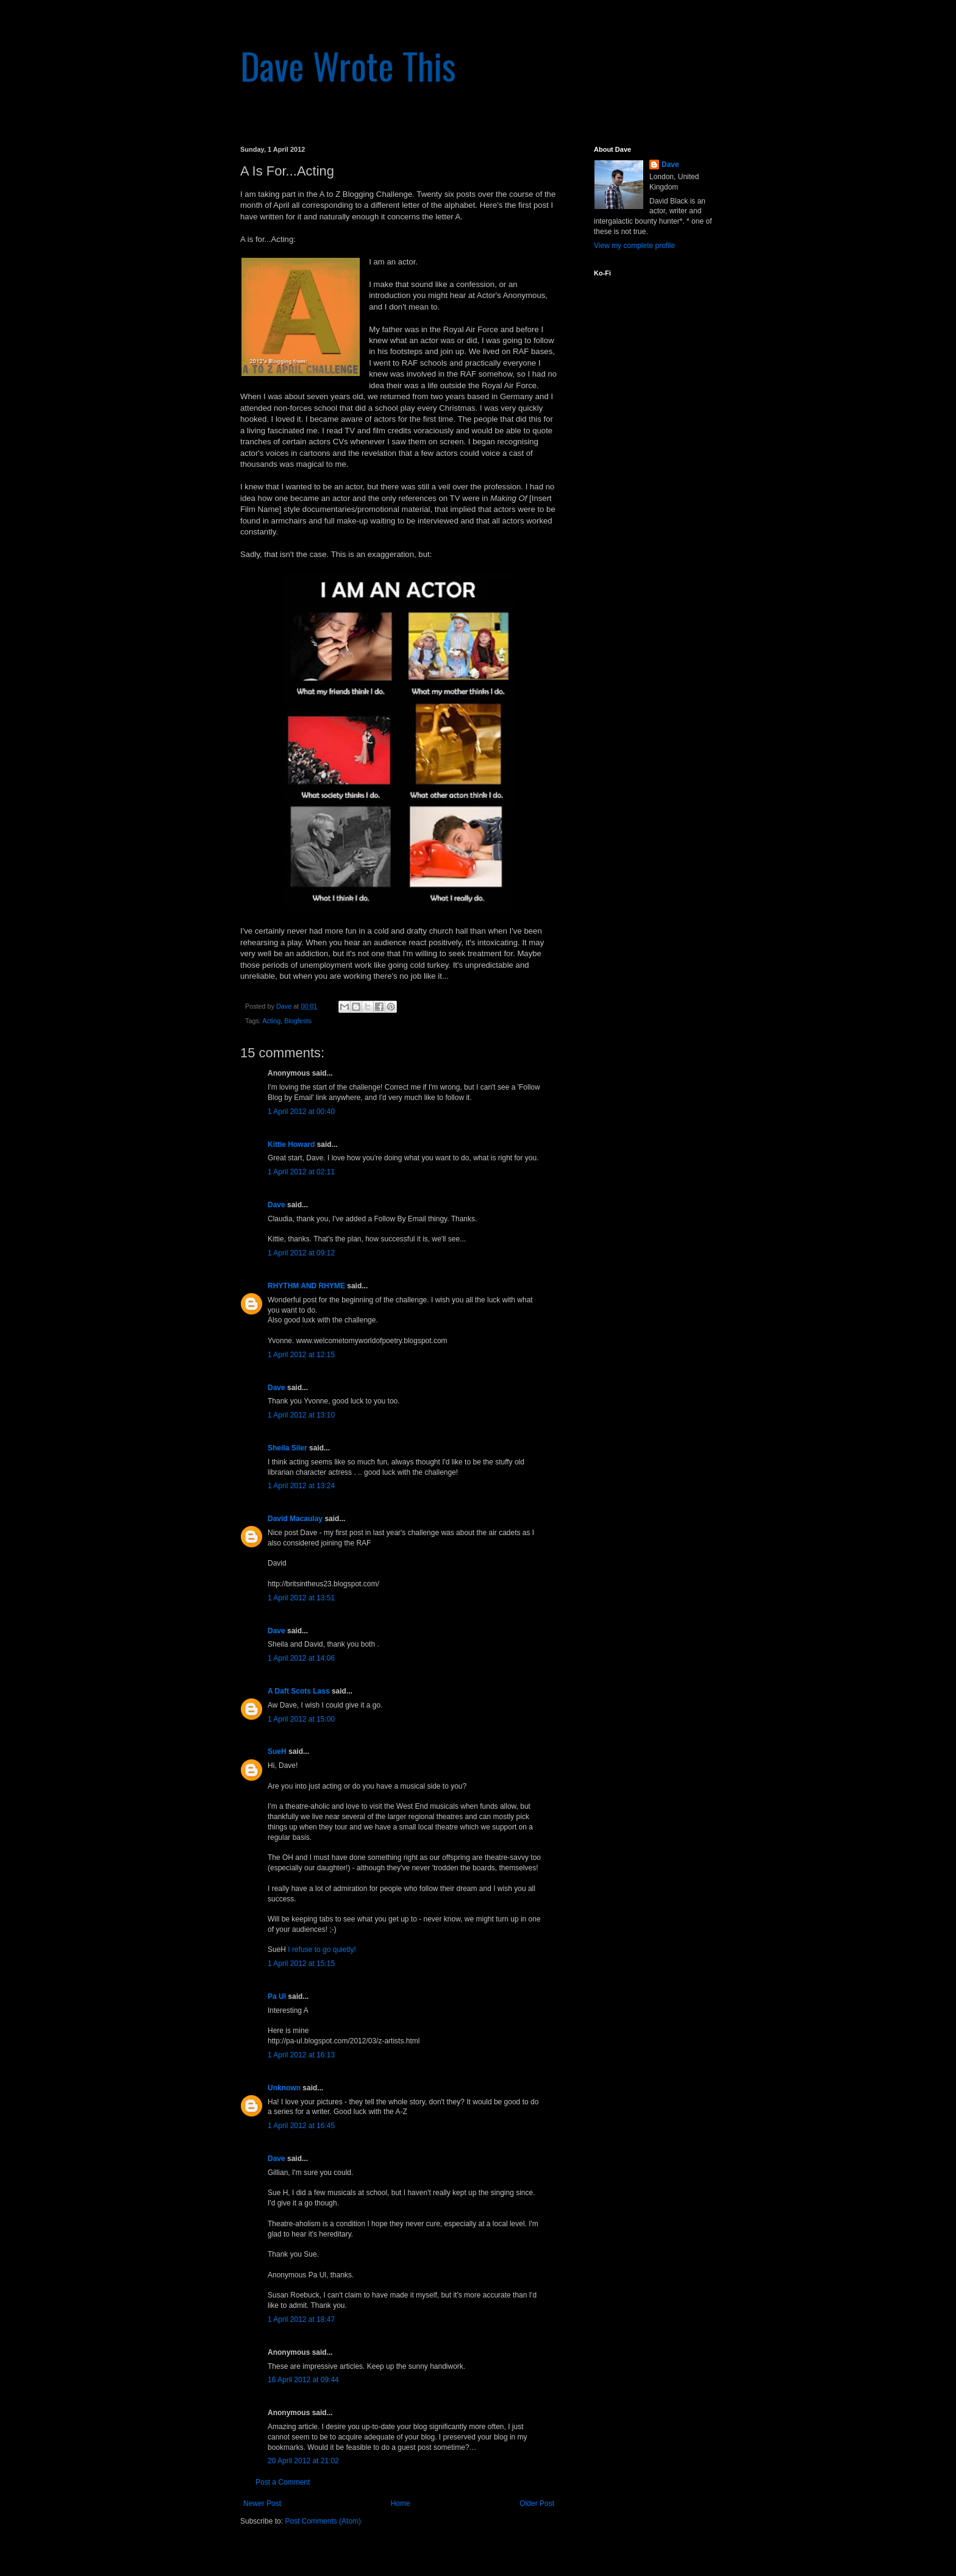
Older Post (536, 2503)
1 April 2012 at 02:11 (301, 1172)
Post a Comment (282, 2482)
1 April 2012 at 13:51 (301, 1598)
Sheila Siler (287, 1448)
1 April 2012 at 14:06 (301, 1658)
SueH (277, 1751)
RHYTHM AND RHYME (306, 1286)
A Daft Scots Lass (299, 1691)
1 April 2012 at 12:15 (301, 1354)
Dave (276, 1205)
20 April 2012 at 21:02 (303, 2461)
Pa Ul (277, 1996)
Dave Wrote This (348, 65)
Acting (271, 1020)
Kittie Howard (291, 1144)
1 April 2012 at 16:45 (301, 2125)
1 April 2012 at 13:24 (301, 1485)
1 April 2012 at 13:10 (301, 1415)
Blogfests (297, 1020)
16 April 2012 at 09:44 (303, 2380)
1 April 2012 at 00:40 (301, 1111)
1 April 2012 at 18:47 (301, 2319)
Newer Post (262, 2503)
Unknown (284, 2088)
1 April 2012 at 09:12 (301, 1253)
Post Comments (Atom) (323, 2521)
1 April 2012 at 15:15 (301, 1963)
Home (400, 2503)
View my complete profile (634, 245)
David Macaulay (295, 1518)
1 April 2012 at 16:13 (301, 2055)
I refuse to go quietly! (321, 1949)
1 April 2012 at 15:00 (301, 1719)
